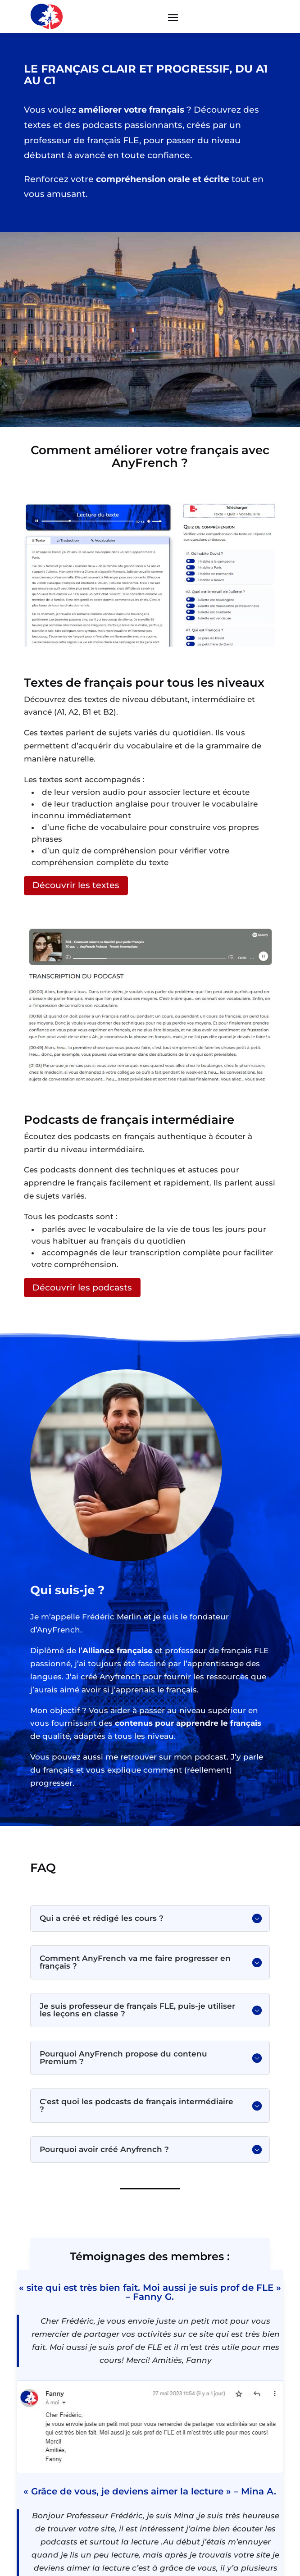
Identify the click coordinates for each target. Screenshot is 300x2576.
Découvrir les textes (75, 885)
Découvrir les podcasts (82, 1287)
